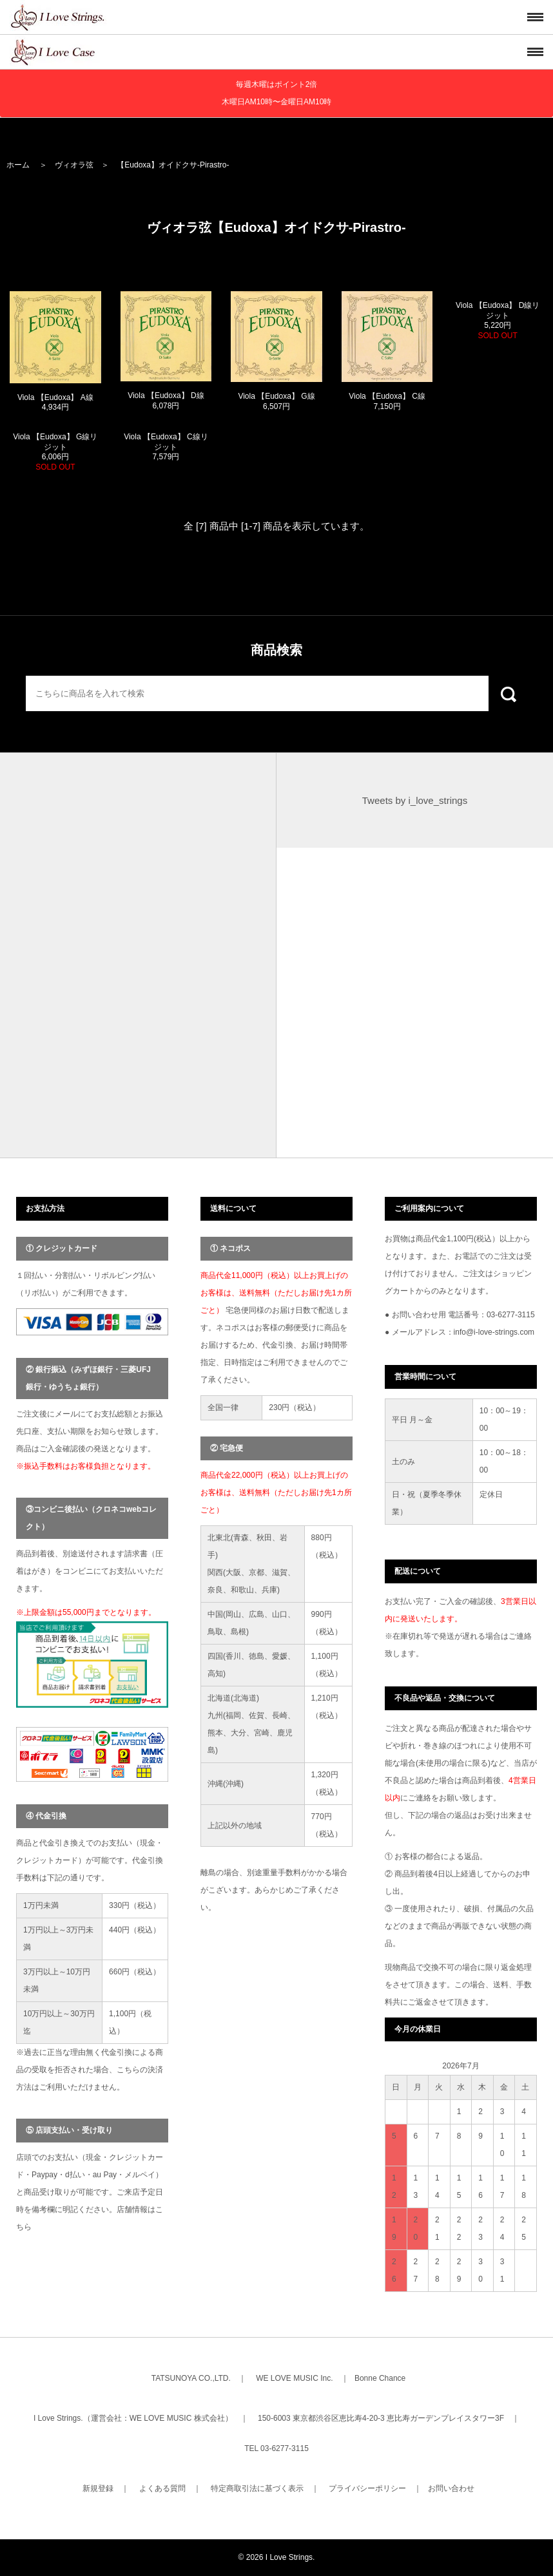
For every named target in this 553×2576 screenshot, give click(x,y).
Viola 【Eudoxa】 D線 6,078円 (166, 400)
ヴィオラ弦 (74, 164)
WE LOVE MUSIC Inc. (294, 2378)
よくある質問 (162, 2488)
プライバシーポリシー (367, 2488)
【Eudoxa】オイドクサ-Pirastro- (173, 164)
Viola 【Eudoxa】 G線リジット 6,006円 (55, 452)
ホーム (18, 164)
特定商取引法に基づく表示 (257, 2488)
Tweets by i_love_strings (414, 800)
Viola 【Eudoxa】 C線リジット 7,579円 (166, 446)
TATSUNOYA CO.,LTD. (191, 2378)
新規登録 (97, 2488)
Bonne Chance (379, 2378)
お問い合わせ (451, 2488)
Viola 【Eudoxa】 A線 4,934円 (55, 402)
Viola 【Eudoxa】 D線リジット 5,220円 (498, 320)
